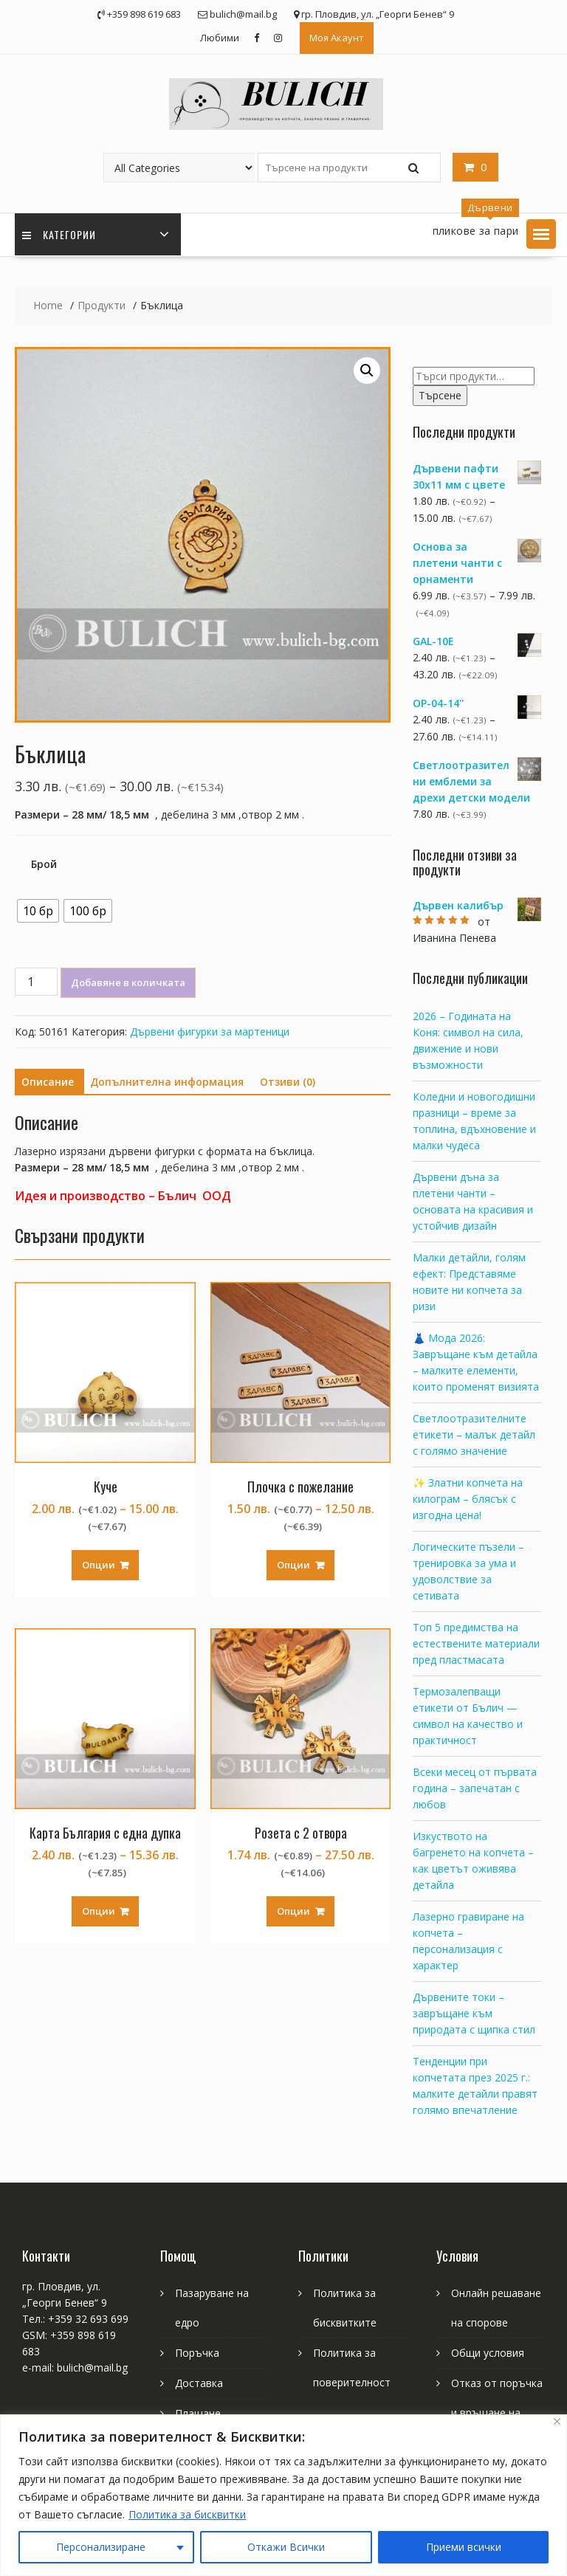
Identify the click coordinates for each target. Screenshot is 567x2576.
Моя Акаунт (336, 37)
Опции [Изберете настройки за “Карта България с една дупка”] (98, 1911)
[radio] (38, 911)
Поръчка (197, 2353)
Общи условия (487, 2353)
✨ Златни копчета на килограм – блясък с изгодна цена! (468, 1498)
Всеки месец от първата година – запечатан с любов (475, 1788)
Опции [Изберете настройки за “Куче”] (98, 1564)
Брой (44, 864)
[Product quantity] (36, 982)
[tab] (47, 1082)
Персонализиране (100, 2547)
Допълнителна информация (167, 1082)
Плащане (198, 2413)
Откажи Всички (286, 2547)
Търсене (440, 395)
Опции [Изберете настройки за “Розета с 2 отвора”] (293, 1911)
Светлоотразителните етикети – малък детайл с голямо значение (474, 1434)
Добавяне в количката (128, 982)
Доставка (199, 2383)
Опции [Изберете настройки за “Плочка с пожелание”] (293, 1564)
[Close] (557, 2421)
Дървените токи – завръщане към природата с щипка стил (474, 2013)
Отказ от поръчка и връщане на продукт (497, 2412)
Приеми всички (463, 2547)
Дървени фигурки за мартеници (209, 1031)
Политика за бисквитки (187, 2514)
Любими (219, 37)
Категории (59, 234)
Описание (47, 1082)
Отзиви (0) (287, 1082)
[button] (541, 234)
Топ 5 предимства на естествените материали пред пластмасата (476, 1643)
